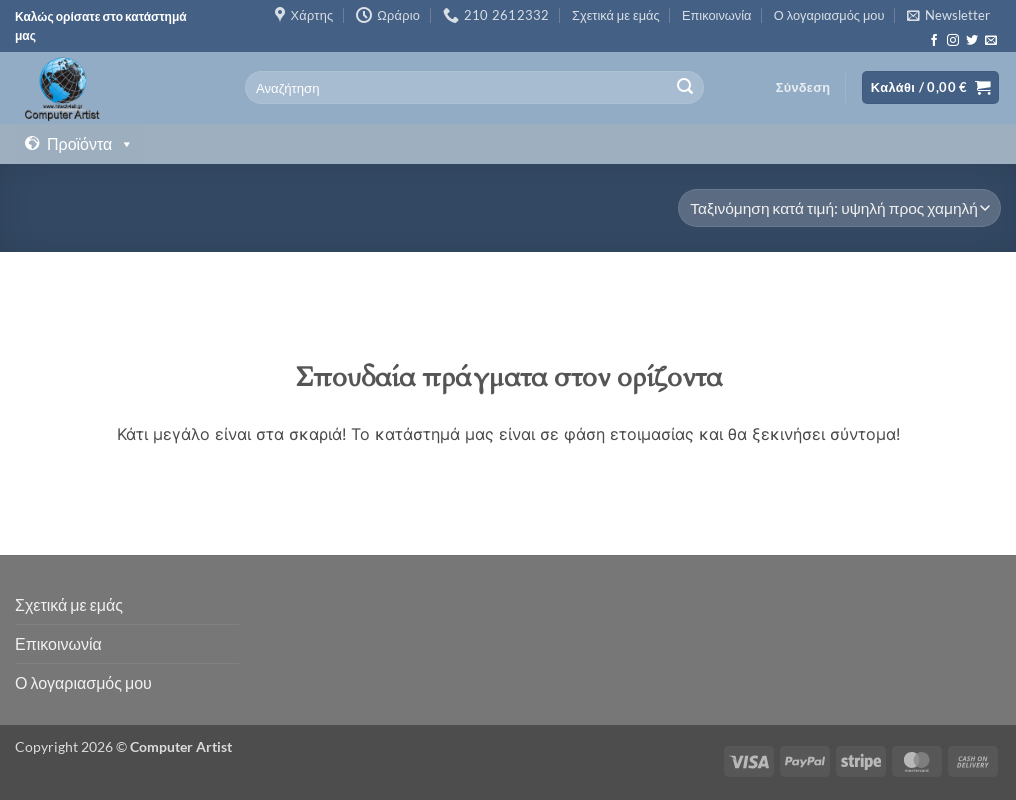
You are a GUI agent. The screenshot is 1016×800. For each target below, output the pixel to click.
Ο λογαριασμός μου (829, 15)
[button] (948, 15)
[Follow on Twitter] (972, 41)
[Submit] (686, 88)
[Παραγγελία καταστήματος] (839, 208)
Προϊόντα (90, 144)
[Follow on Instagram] (953, 41)
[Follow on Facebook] (934, 41)
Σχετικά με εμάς (616, 15)
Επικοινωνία (716, 15)
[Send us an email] (991, 41)
